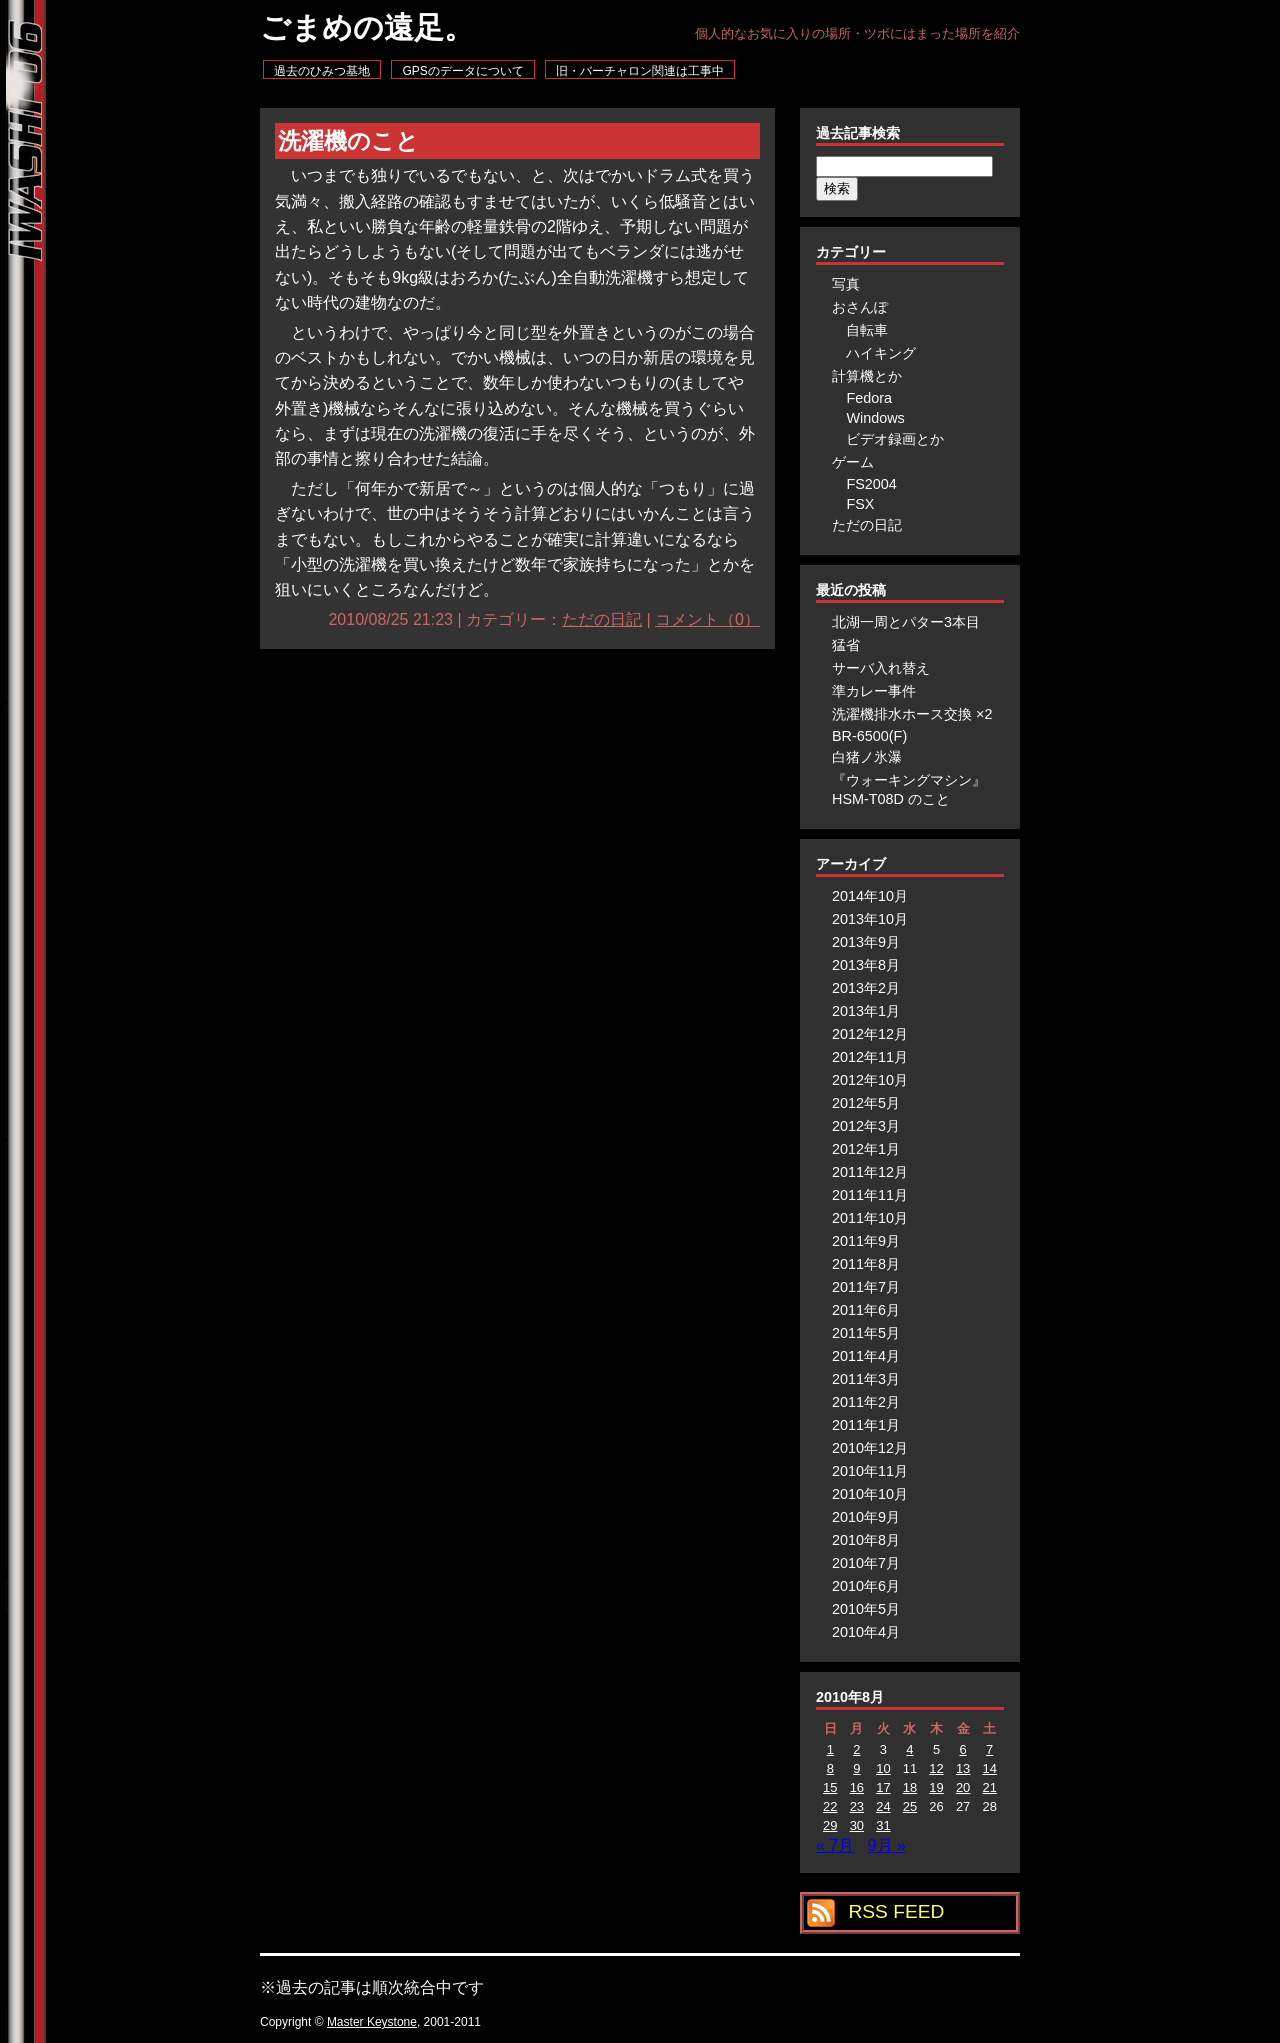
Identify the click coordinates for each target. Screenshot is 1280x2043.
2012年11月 (870, 1057)
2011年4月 (866, 1356)
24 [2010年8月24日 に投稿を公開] (883, 1806)
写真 (846, 284)
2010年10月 (870, 1494)
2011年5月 (866, 1333)
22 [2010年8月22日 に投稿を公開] (830, 1806)
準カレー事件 (874, 691)
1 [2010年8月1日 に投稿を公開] (830, 1749)
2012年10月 (870, 1080)
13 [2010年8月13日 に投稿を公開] (963, 1768)
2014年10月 (870, 896)
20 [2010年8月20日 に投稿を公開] (963, 1787)
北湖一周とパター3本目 (906, 622)
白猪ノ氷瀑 (867, 757)
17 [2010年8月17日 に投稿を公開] (883, 1787)
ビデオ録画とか (895, 439)
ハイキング (881, 353)
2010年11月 (870, 1471)
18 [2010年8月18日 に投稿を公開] (910, 1787)
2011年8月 (866, 1264)
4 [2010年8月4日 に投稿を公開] (909, 1749)
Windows (875, 418)
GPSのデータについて (462, 71)
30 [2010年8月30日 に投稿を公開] (857, 1825)
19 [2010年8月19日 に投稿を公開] (936, 1787)
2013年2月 (866, 988)
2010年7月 (866, 1563)
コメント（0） (707, 619)
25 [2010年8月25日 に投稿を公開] (910, 1806)
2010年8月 (866, 1540)
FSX (860, 504)
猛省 (846, 645)
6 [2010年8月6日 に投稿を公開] (962, 1749)
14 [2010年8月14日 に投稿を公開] (989, 1768)
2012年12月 (870, 1034)
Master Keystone (372, 2022)
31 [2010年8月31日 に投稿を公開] (883, 1825)
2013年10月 (870, 919)
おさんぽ (860, 307)
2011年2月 (866, 1402)
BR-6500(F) (869, 736)
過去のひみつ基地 (322, 71)
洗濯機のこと (348, 141)
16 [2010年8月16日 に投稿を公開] (857, 1787)
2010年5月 (866, 1609)
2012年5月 (866, 1103)
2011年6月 (866, 1310)
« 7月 (835, 1845)
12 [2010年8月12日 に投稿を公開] (936, 1768)
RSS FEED (896, 1911)
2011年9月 (866, 1241)
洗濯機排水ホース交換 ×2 (912, 714)
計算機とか (867, 376)
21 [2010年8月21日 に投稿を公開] (989, 1787)
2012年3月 (866, 1126)
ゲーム (853, 462)
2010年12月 (870, 1448)
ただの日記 (602, 619)
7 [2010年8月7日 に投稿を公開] (989, 1749)
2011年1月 (866, 1425)
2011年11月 (870, 1195)
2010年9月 (866, 1517)
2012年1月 (866, 1149)
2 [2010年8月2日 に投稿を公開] (856, 1749)
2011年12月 (870, 1172)
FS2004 (871, 484)
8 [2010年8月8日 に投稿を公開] (830, 1768)
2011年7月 (866, 1287)
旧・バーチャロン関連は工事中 (640, 71)
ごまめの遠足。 (367, 27)
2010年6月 (866, 1586)
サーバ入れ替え (881, 668)
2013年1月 (866, 1011)
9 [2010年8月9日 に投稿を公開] (856, 1768)
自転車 (867, 330)
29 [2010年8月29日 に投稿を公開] (830, 1825)
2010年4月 (866, 1632)
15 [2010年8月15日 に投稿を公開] (830, 1787)
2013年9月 (866, 942)
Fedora (869, 398)
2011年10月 (870, 1218)
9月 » (887, 1845)
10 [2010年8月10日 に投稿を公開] (883, 1768)
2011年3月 (866, 1379)
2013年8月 (866, 965)
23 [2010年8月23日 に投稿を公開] (857, 1806)
